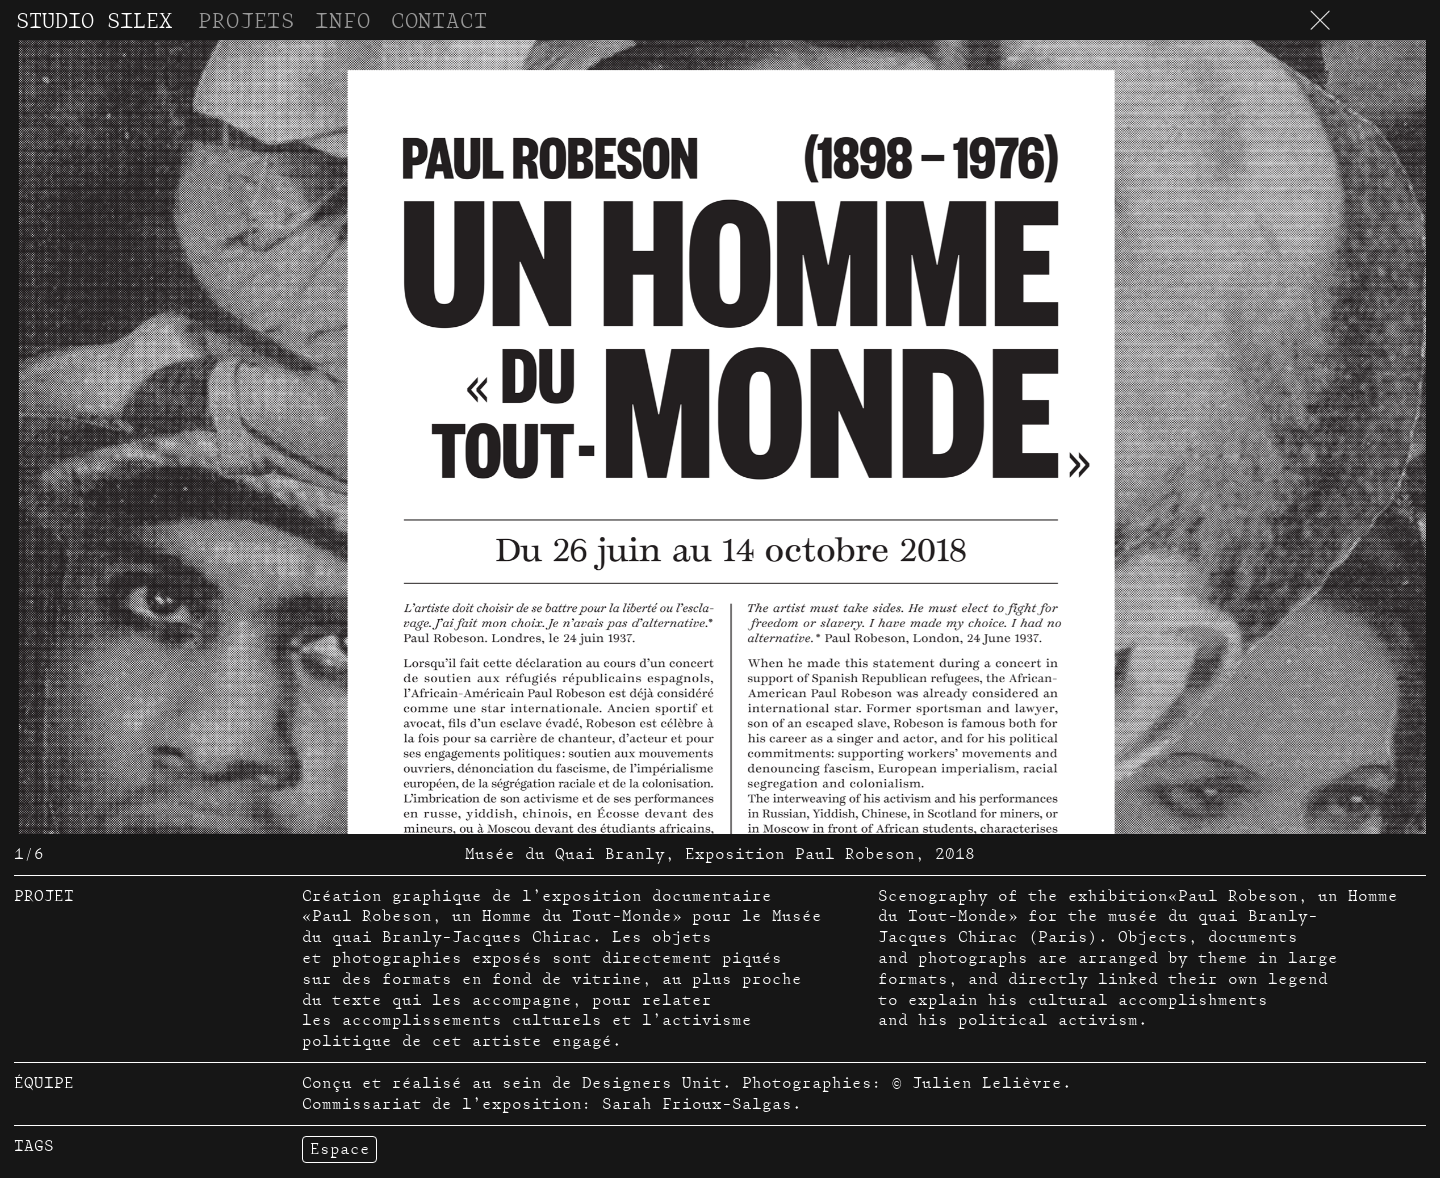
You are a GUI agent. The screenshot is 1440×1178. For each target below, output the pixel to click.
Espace (340, 1149)
